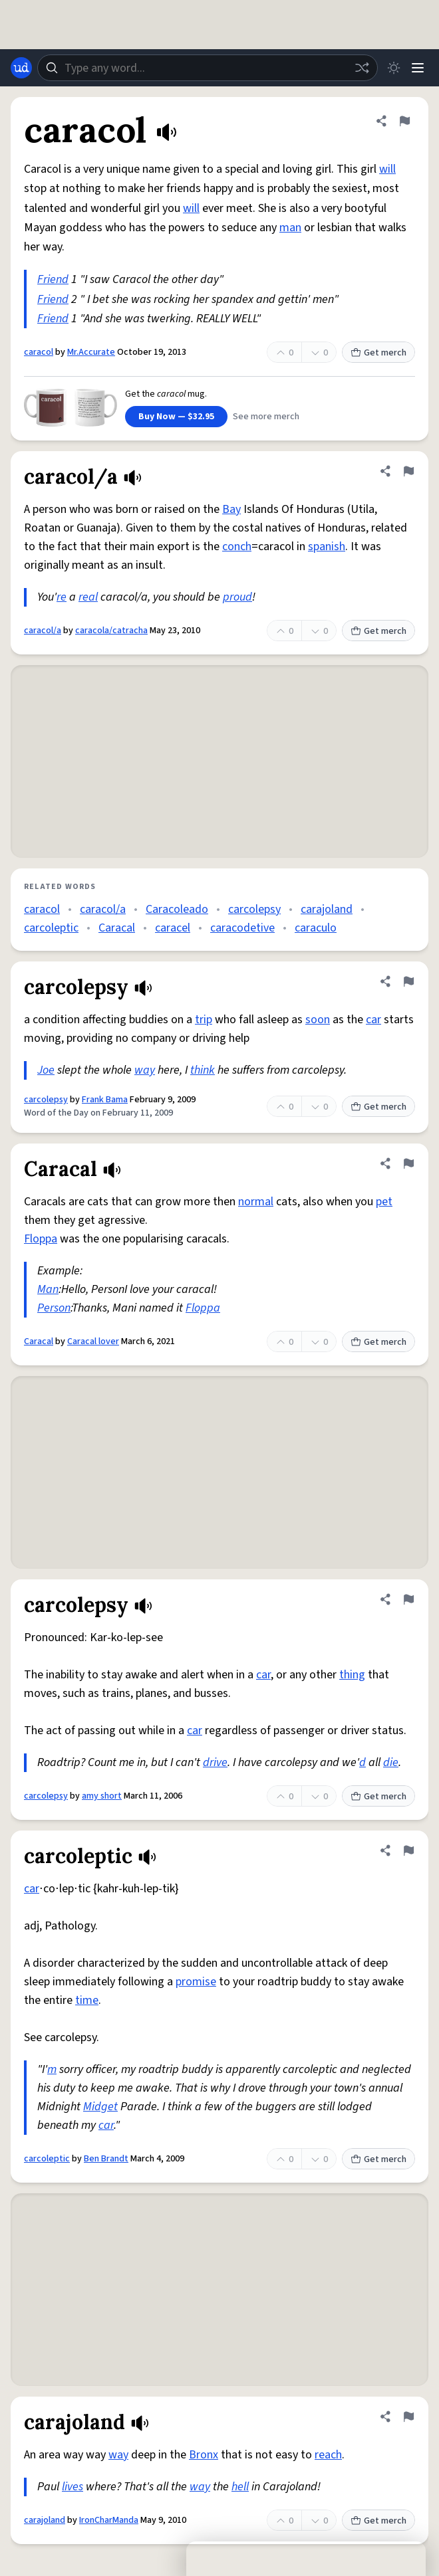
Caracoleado (177, 909)
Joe (46, 1070)
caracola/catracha (111, 630)
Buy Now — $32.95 (176, 416)
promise (196, 1981)
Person (54, 1308)
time (86, 2000)
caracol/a (42, 630)
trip (203, 1019)
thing (352, 1674)
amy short (102, 1796)
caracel (172, 928)
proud (237, 597)
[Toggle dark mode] (393, 67)
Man (48, 1289)
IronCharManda (108, 2520)
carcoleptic (51, 928)
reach (328, 2454)
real (88, 597)
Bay (231, 509)
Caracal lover (93, 1341)
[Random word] (362, 68)
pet (384, 1201)
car (373, 1019)
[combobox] (207, 67)
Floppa (40, 1239)
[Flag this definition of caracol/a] (408, 471)
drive (215, 1762)
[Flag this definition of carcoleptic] (408, 1850)
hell (240, 2486)
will (387, 169)
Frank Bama (105, 1099)
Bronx (203, 2454)
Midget (100, 2106)
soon (317, 1019)
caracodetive (242, 928)
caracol (38, 352)
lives (72, 2486)
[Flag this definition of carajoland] (408, 2416)
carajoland (327, 909)
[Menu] (417, 67)
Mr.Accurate (91, 352)
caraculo (316, 928)
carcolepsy (254, 909)
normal (255, 1201)
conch (236, 546)
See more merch (266, 416)
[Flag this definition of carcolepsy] (408, 981)
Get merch (378, 352)
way (144, 1070)
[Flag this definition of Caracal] (408, 1163)
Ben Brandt (106, 2158)
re (62, 597)
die (390, 1762)
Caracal (116, 928)
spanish (326, 546)
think (202, 1070)
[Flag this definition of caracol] (404, 121)
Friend (53, 279)
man (290, 227)
